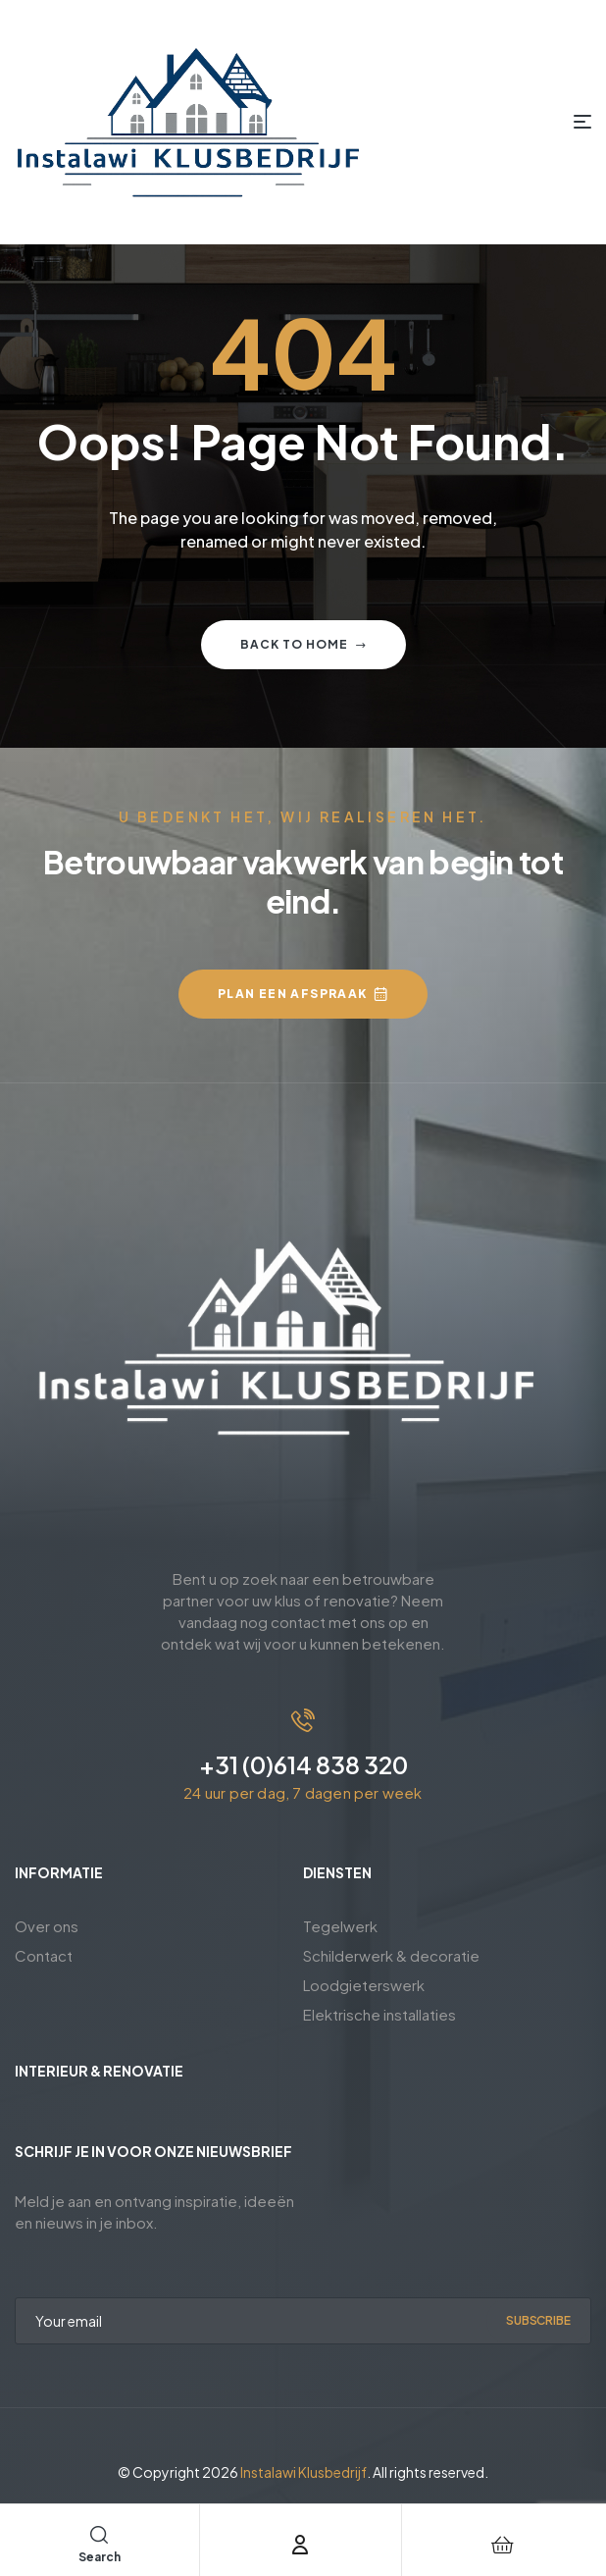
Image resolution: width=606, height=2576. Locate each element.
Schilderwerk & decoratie (391, 1955)
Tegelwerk (340, 1926)
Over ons (46, 1926)
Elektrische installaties (379, 2014)
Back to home (303, 644)
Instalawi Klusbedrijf (303, 2472)
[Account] (300, 2544)
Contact (44, 1955)
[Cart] (503, 2544)
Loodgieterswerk (364, 1984)
